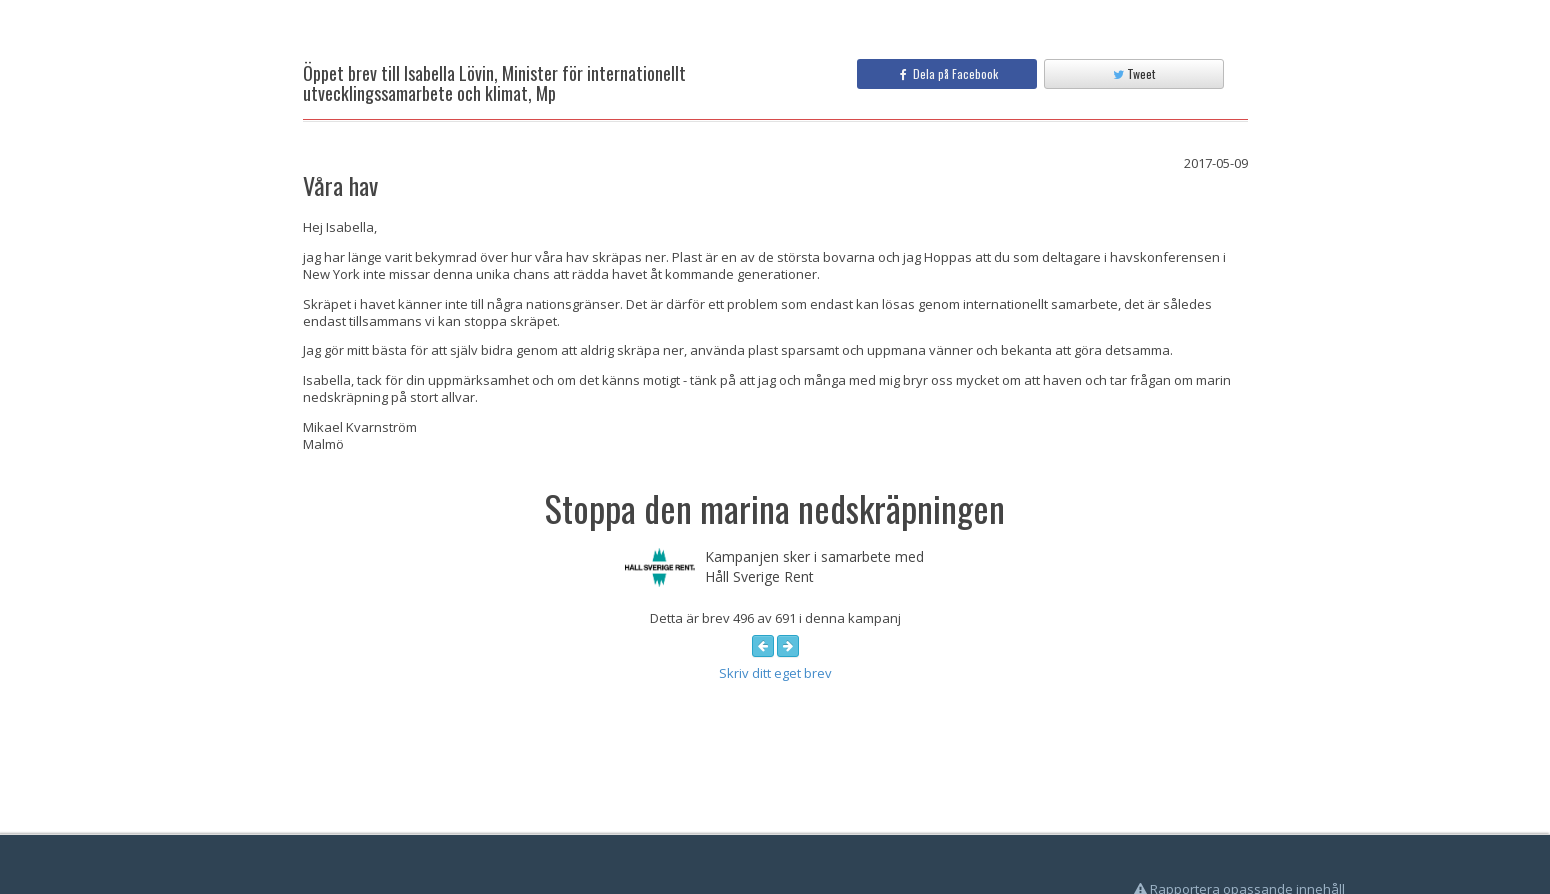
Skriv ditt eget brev (775, 673)
